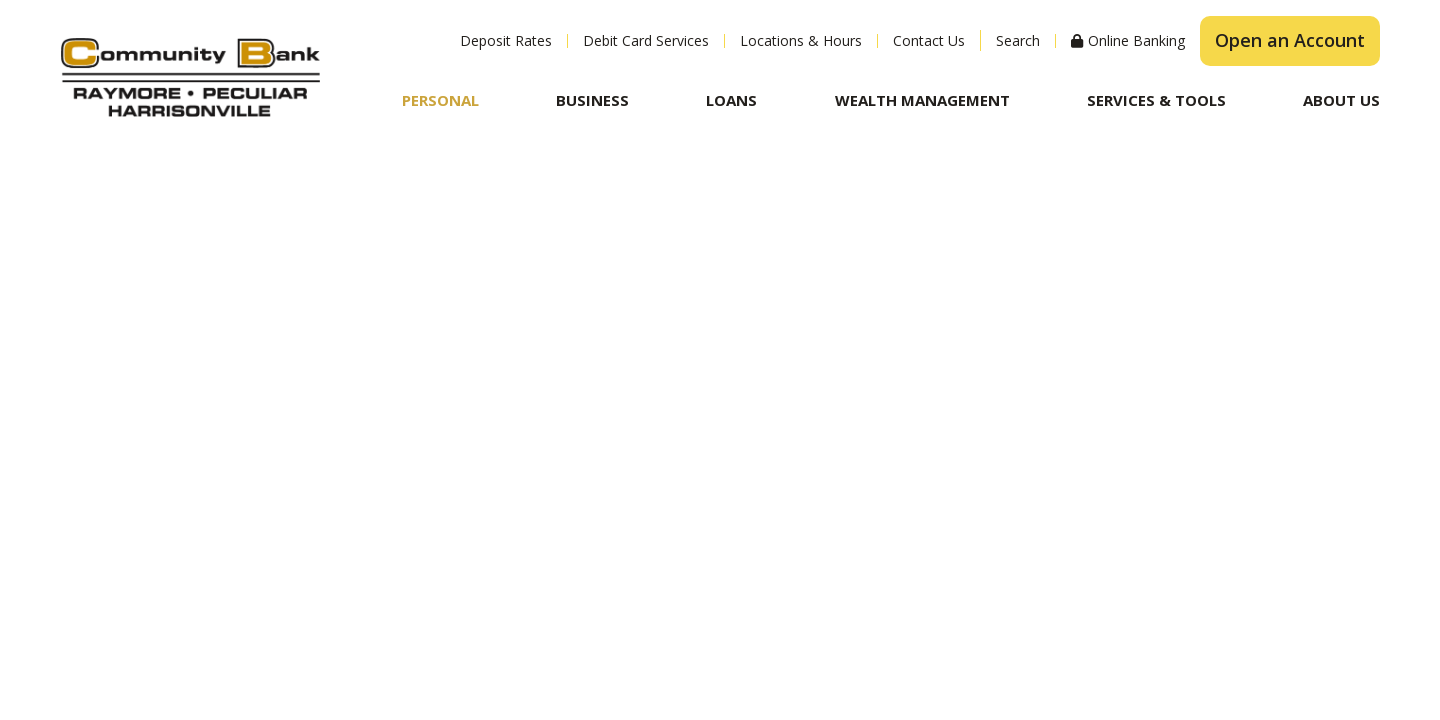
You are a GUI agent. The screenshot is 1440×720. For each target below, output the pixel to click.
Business (592, 100)
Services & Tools (1156, 100)
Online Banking (1136, 41)
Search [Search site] (1018, 40)
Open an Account (1290, 40)
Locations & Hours (801, 40)
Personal (440, 100)
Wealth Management (922, 100)
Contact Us (929, 40)
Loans (731, 100)
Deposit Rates (506, 40)
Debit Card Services (646, 40)
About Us (1341, 100)
